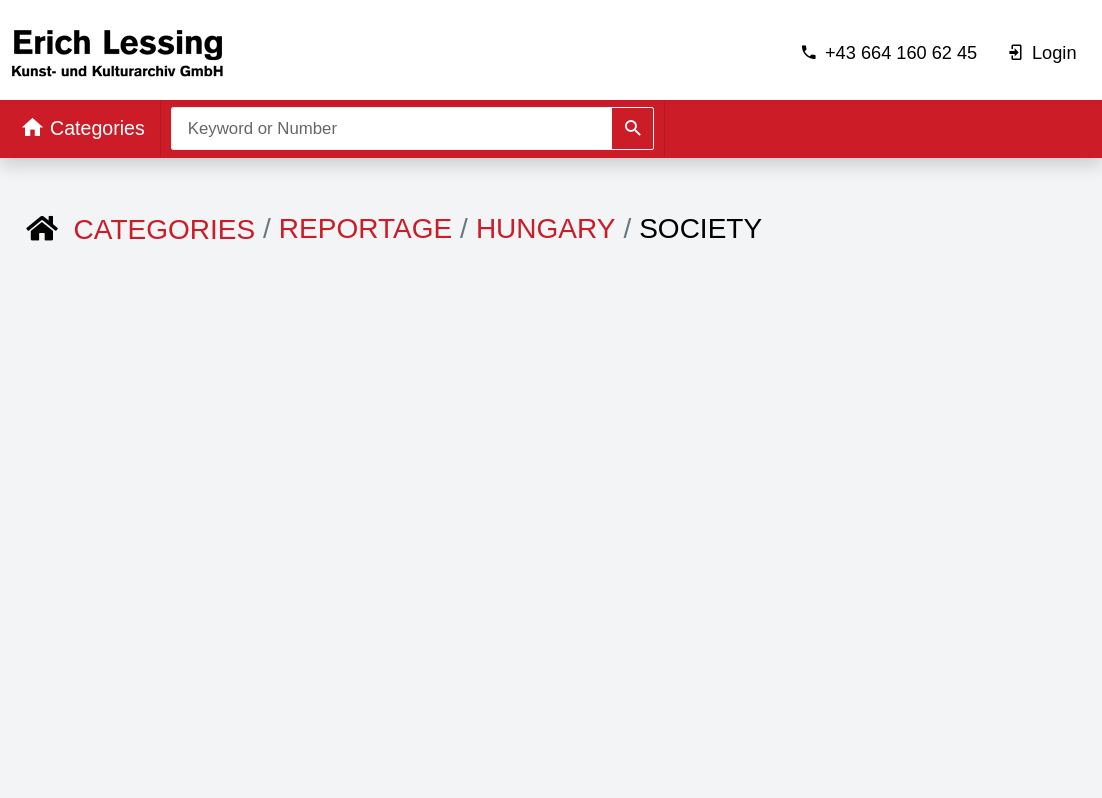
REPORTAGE (365, 228)
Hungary (546, 228)
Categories (165, 229)
